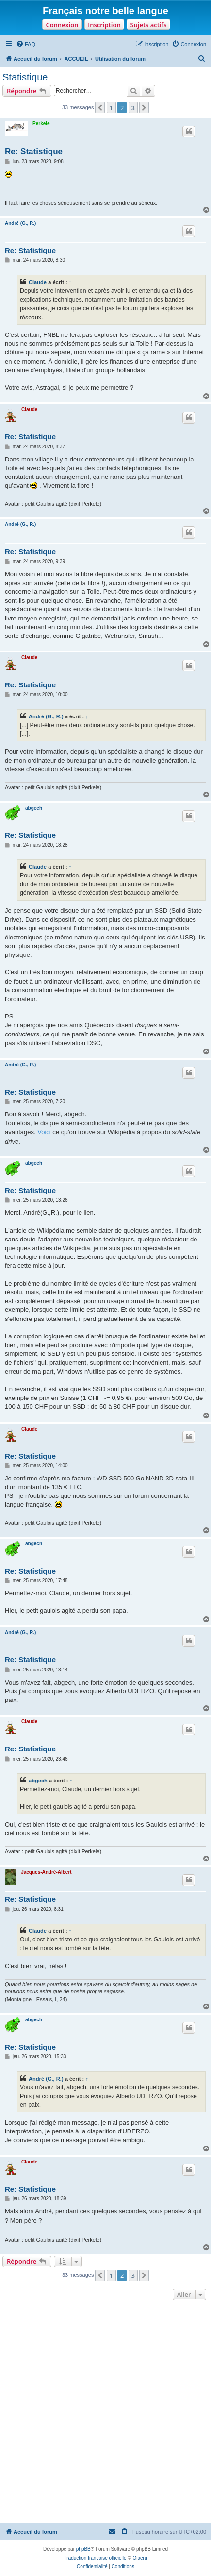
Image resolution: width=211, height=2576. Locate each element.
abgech (33, 808)
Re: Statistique (34, 151)
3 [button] (133, 107)
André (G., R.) (20, 223)
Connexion (62, 24)
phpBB (83, 2549)
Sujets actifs (148, 24)
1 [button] (111, 107)
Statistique (25, 77)
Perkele (41, 123)
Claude (38, 282)
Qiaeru (139, 2557)
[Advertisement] (105, 2412)
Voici (43, 1132)
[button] (100, 107)
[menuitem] (25, 44)
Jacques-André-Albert (46, 1872)
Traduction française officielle (95, 2557)
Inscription (104, 24)
